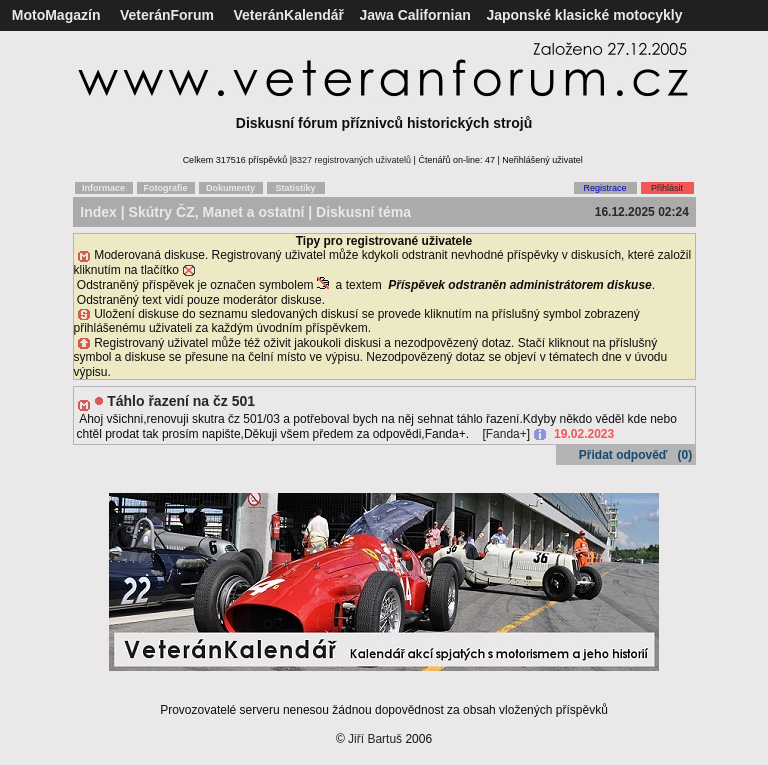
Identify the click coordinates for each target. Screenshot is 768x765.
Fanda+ (506, 434)
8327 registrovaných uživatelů (351, 160)
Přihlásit (667, 188)
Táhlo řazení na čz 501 (181, 401)
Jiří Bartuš (375, 739)
